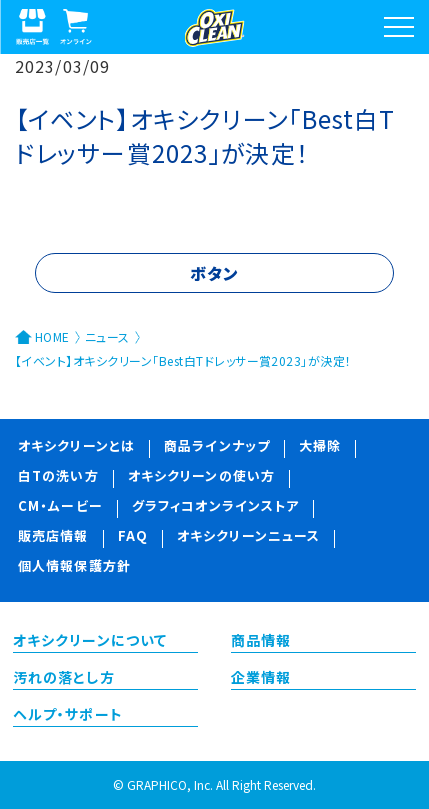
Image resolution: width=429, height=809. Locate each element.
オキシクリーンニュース (248, 537)
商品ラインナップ (217, 447)
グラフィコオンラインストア (216, 507)
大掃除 (320, 447)
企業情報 (261, 679)
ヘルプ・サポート (68, 716)
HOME (52, 336)
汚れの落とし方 (64, 679)
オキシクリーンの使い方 (201, 477)
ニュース (107, 336)
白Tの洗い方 (58, 477)
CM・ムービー (60, 507)
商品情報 (261, 642)
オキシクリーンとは (76, 447)
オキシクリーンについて (90, 642)
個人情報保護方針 (74, 567)
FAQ (133, 537)
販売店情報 (53, 537)
